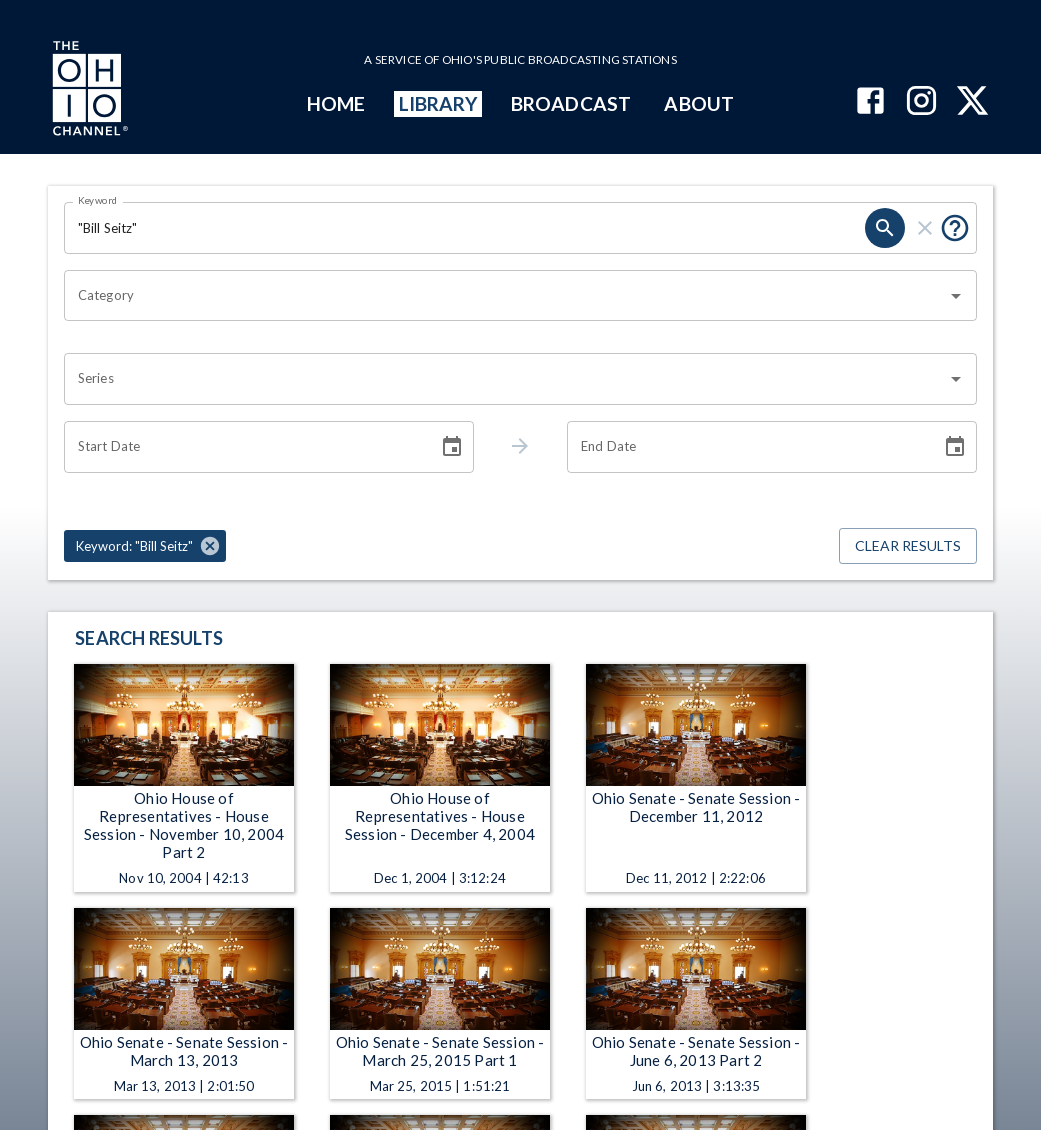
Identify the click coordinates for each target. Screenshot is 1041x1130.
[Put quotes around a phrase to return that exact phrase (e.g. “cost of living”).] (955, 228)
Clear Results (908, 546)
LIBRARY (438, 103)
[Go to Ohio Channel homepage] (88, 91)
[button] (145, 546)
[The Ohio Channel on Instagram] (921, 102)
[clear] (925, 228)
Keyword (98, 200)
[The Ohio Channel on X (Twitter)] (972, 102)
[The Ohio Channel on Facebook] (870, 102)
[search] (885, 228)
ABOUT (698, 103)
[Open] (956, 296)
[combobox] (505, 296)
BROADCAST (571, 103)
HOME (336, 103)
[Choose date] (452, 447)
